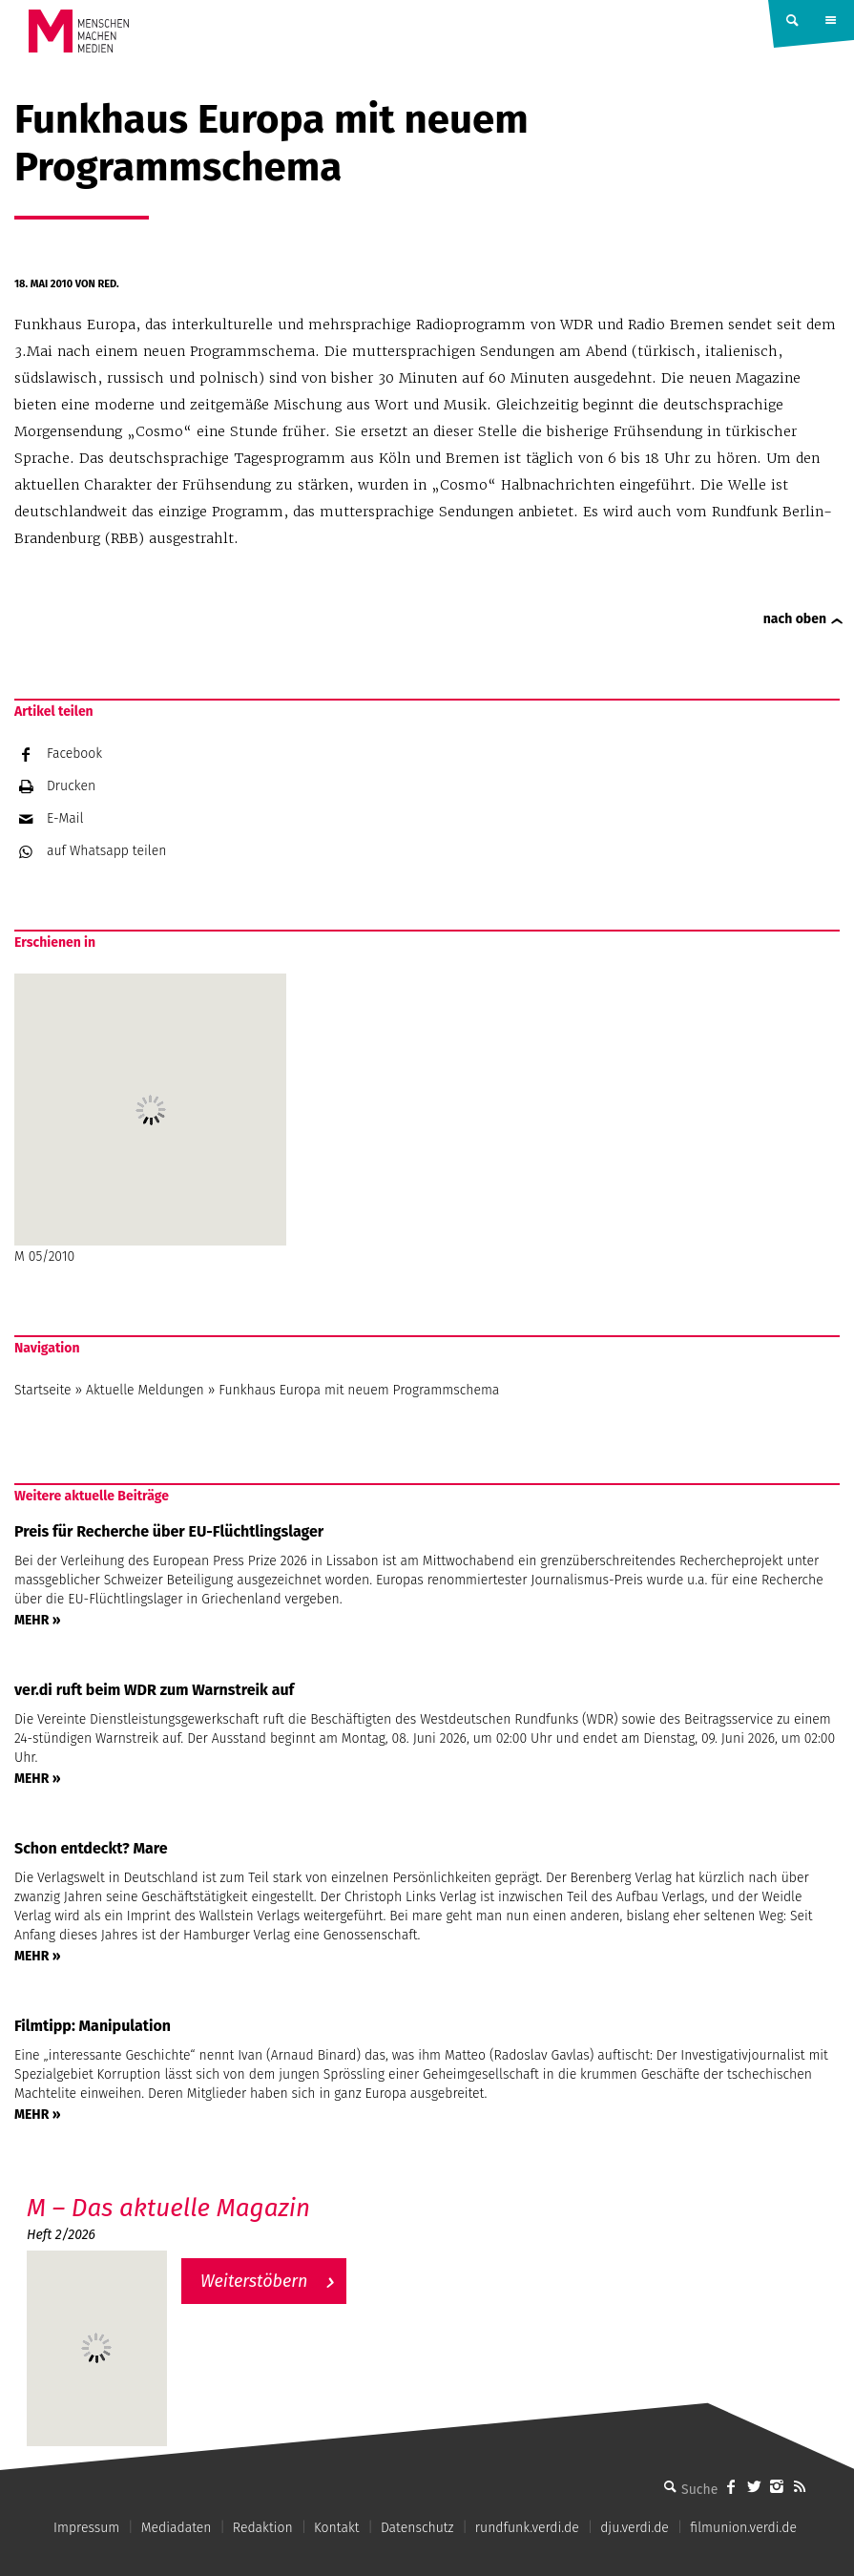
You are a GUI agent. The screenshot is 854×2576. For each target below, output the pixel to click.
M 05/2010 (150, 1119)
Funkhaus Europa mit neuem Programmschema (359, 1390)
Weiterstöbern (254, 2281)
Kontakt (336, 2528)
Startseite (43, 1390)
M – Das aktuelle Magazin (168, 2208)
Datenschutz (417, 2528)
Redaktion (263, 2528)
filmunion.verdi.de (743, 2528)
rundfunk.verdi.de (527, 2528)
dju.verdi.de (634, 2528)
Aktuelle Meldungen (145, 1390)
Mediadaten (176, 2528)
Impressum (86, 2528)
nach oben (794, 619)
